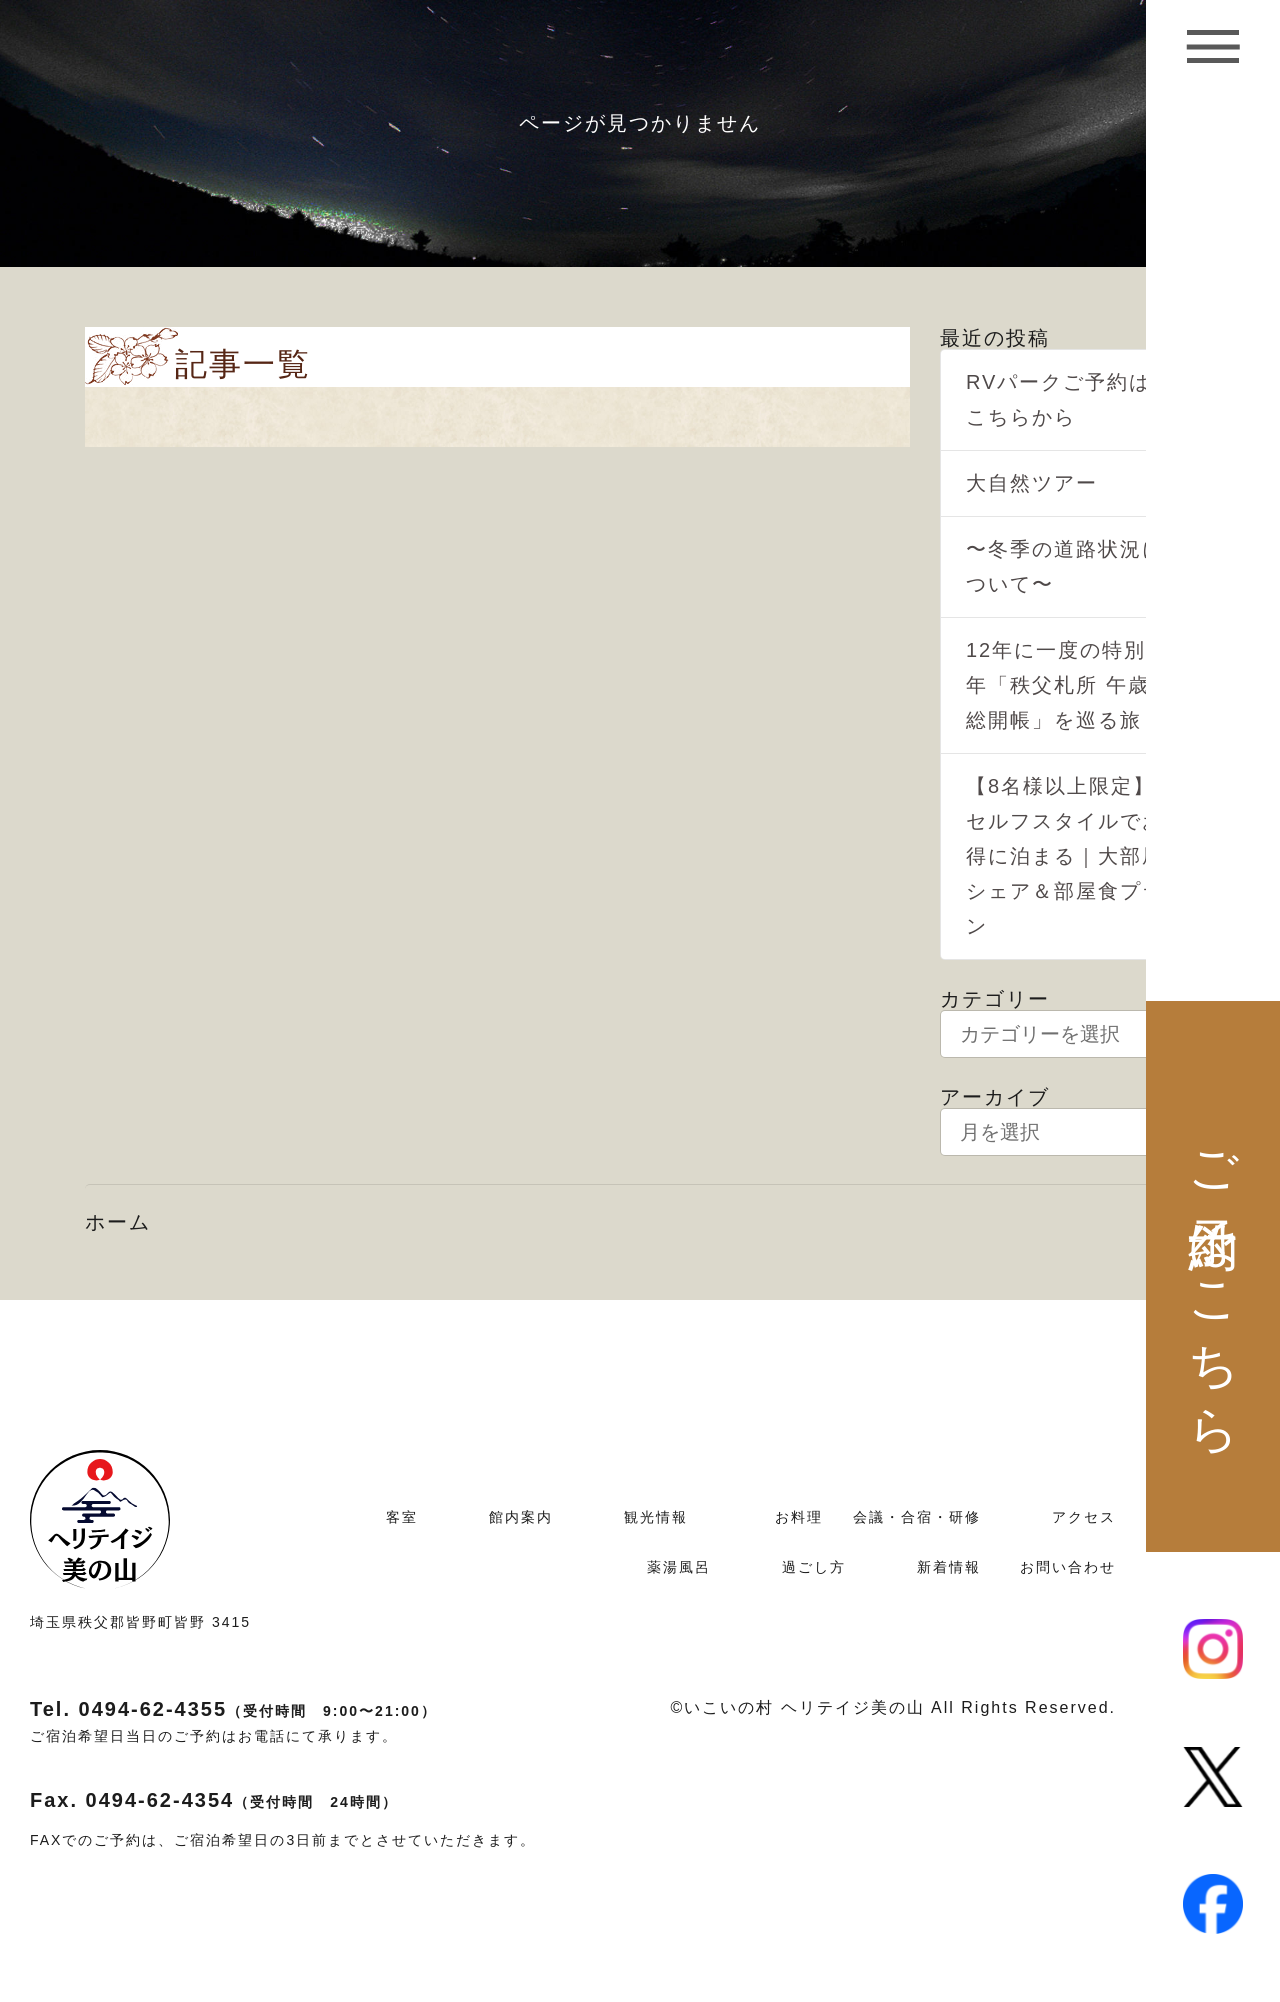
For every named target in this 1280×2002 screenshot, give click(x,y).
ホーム (118, 1222)
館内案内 (521, 1517)
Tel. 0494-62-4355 (233, 1709)
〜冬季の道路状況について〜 (1065, 566)
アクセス (1084, 1517)
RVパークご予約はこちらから (1058, 399)
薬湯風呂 (679, 1567)
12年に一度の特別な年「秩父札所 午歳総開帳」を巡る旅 (1067, 685)
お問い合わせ (1068, 1567)
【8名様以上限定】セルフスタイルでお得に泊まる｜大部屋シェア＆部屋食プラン (1065, 856)
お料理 (799, 1517)
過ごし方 (814, 1567)
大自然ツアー (1032, 483)
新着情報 (949, 1567)
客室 (402, 1517)
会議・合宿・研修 (917, 1517)
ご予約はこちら (1213, 1276)
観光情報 (656, 1517)
